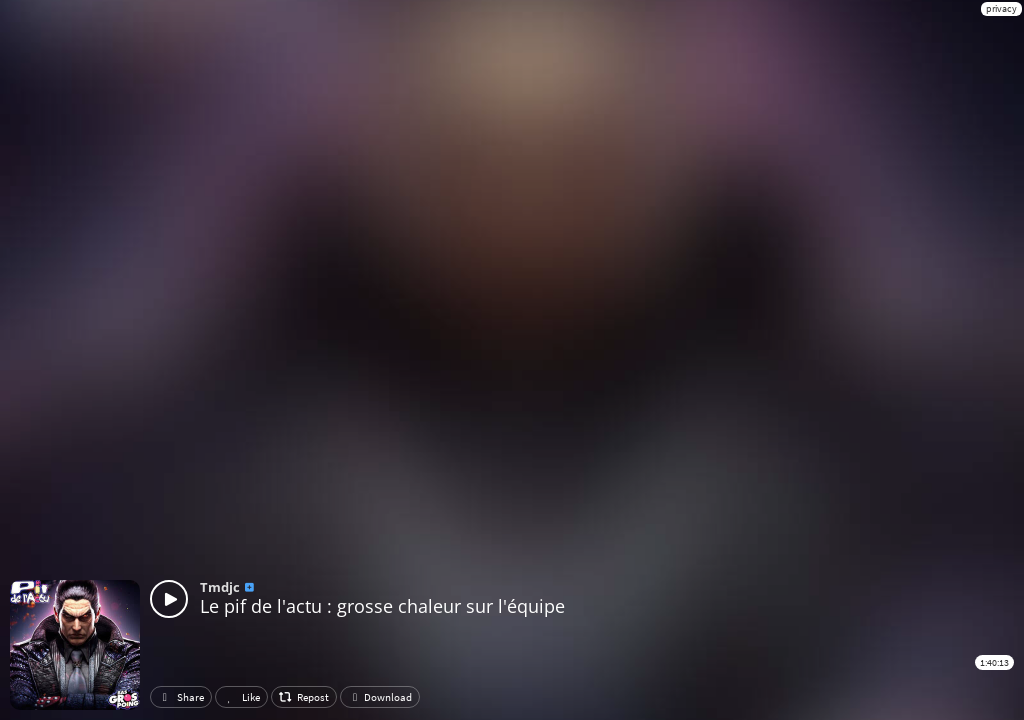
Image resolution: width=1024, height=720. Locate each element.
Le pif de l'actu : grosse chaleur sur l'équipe (382, 606)
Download (380, 697)
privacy (1001, 8)
